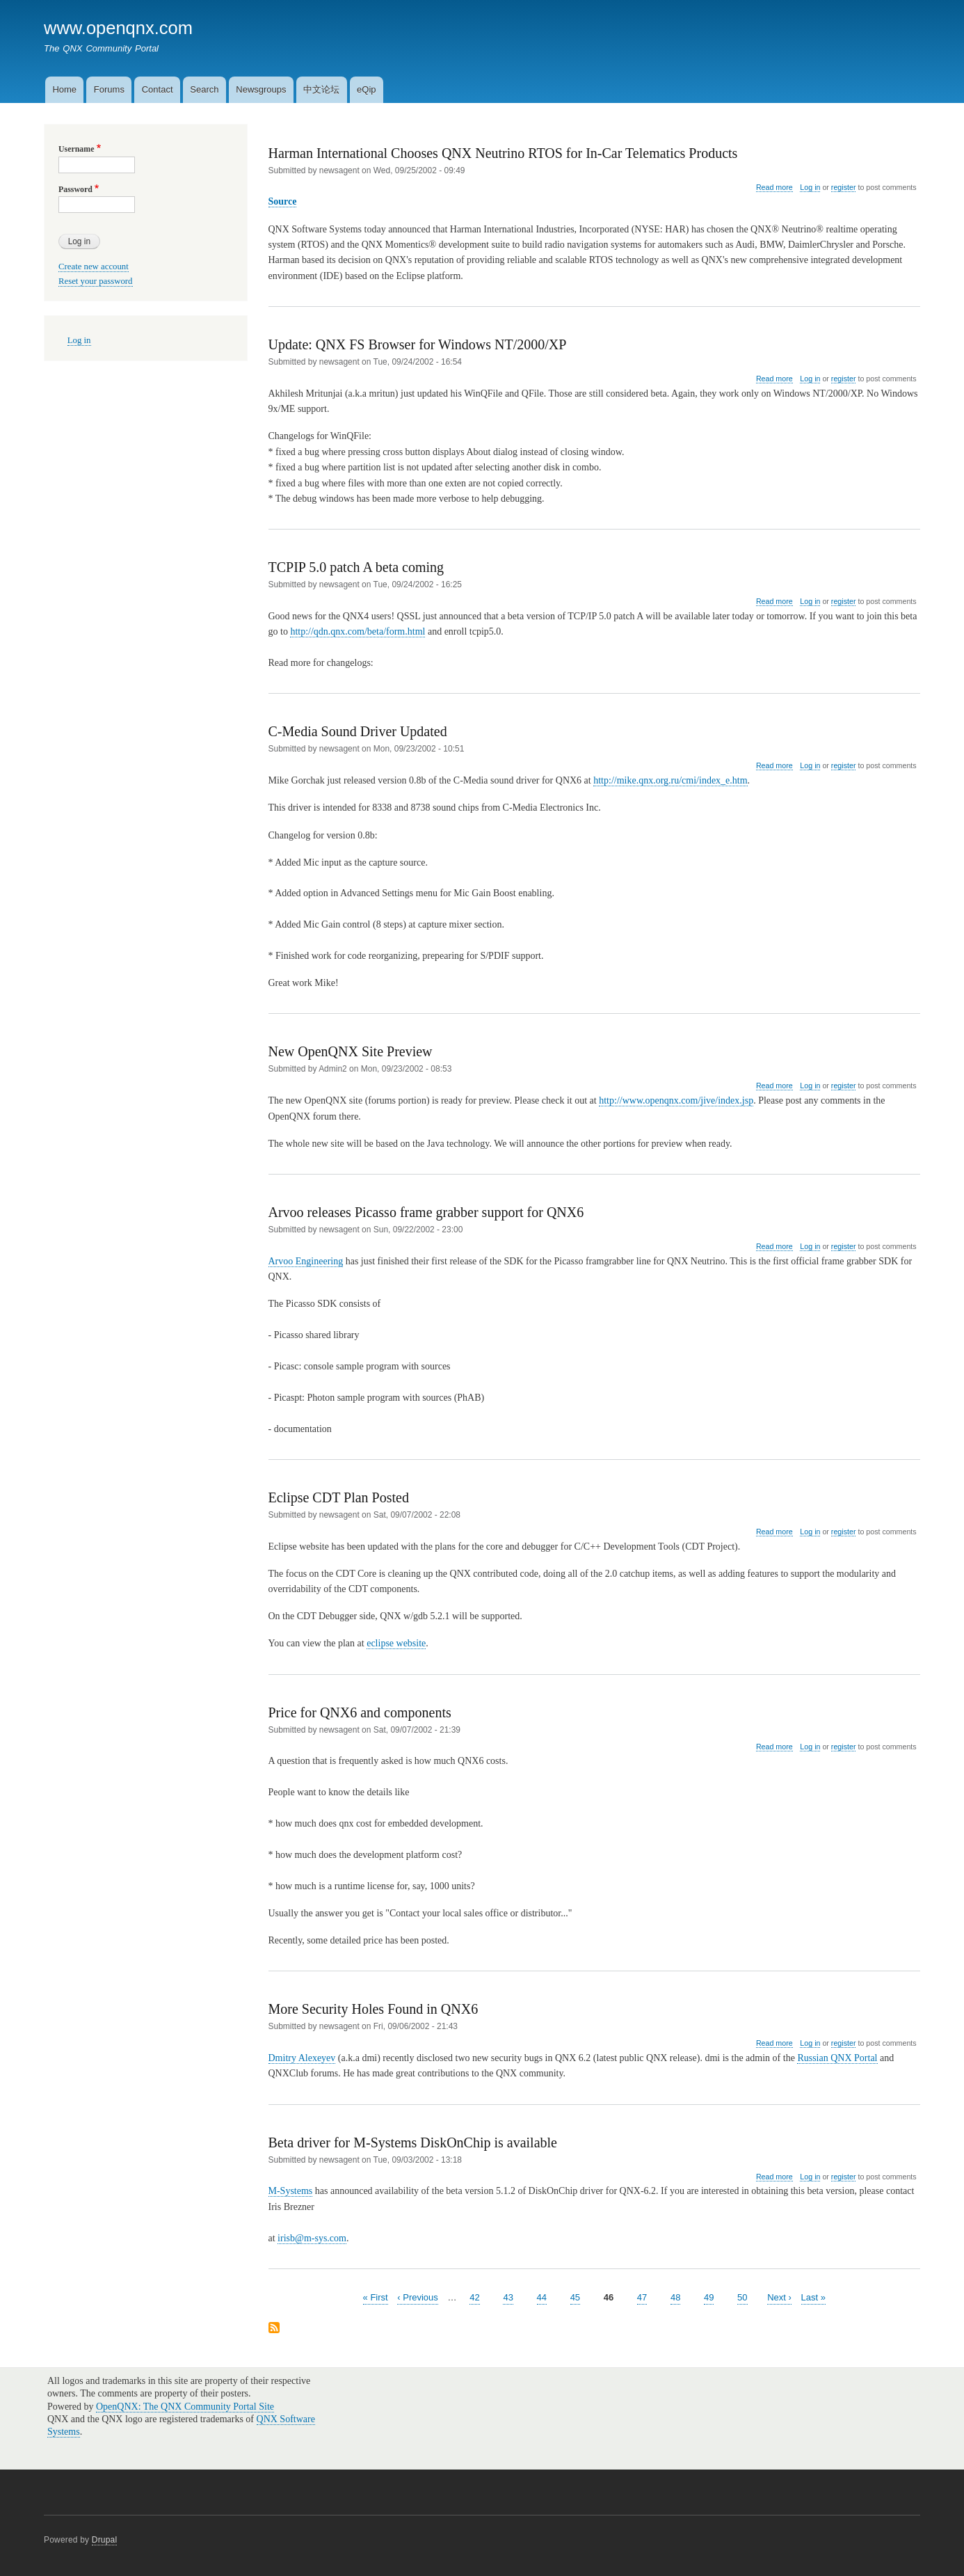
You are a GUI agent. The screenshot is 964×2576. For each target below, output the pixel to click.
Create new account (93, 266)
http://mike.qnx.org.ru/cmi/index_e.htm (670, 780)
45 (575, 2297)
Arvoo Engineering (306, 1261)
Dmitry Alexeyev (302, 2058)
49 (709, 2297)
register (843, 187)
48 (675, 2297)
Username (76, 149)
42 (474, 2297)
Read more (774, 187)
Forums (109, 89)
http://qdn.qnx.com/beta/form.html (357, 631)
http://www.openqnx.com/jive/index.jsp (676, 1100)
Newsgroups (261, 89)
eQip (366, 89)
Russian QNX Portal (837, 2058)
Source (282, 201)
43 (508, 2297)
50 (742, 2297)
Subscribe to (274, 2328)
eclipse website (396, 1643)
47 (642, 2297)
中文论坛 (321, 89)
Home (64, 89)
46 (608, 2297)
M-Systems (290, 2191)
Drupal (105, 2540)
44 (542, 2297)
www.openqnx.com (118, 28)
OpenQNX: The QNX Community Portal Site (185, 2406)
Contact (157, 89)
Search (204, 89)
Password (75, 189)
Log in (810, 187)
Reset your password (95, 281)
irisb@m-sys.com (312, 2238)
